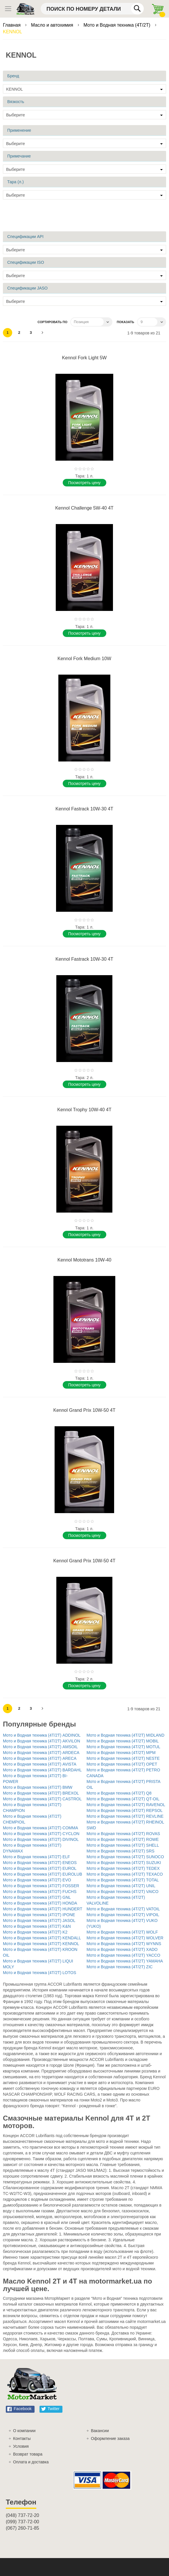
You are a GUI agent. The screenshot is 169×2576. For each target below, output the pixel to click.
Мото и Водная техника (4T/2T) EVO (37, 1880)
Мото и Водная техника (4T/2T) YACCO (123, 1955)
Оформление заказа (110, 2438)
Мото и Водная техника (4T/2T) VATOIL (123, 1909)
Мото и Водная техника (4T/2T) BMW (37, 1787)
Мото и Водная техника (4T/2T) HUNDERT (42, 1909)
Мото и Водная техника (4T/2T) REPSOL (125, 1810)
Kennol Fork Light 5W (84, 357)
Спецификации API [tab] (25, 236)
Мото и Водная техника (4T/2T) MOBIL (123, 1741)
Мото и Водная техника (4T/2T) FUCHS (39, 1891)
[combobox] (92, 8)
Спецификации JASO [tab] (27, 288)
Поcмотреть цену (84, 482)
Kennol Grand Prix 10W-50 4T (84, 1410)
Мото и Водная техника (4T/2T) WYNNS (124, 1943)
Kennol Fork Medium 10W (84, 658)
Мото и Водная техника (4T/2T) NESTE (123, 1758)
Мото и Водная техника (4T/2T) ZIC (120, 1967)
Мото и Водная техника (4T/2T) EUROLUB (42, 1874)
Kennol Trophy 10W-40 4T (84, 1109)
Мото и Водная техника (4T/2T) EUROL (39, 1868)
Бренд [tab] (13, 76)
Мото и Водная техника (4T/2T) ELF (36, 1856)
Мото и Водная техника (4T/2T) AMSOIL (40, 1746)
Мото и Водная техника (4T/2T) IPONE (39, 1914)
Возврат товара (27, 2454)
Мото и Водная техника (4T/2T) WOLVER (125, 1938)
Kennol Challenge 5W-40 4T (84, 508)
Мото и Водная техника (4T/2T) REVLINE (125, 1816)
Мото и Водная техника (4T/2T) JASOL (39, 1920)
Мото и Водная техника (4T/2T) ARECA (39, 1758)
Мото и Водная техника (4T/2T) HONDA (40, 1903)
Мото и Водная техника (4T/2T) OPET (122, 1764)
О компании (24, 2430)
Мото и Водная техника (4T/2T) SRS (120, 1851)
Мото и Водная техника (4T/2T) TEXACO (125, 1874)
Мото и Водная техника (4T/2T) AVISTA (39, 1764)
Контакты (21, 2438)
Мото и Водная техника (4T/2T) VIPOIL (123, 1914)
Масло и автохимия (53, 25)
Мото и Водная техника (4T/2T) (118, 25)
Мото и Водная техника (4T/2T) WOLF (122, 1932)
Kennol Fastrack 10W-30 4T (84, 808)
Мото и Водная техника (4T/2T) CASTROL (42, 1799)
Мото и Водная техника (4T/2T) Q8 (119, 1793)
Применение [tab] (19, 130)
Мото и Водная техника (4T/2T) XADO (122, 1949)
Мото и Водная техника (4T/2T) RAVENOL (126, 1804)
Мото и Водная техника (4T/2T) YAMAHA (125, 1961)
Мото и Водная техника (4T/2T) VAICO (123, 1891)
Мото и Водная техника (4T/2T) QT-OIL (123, 1799)
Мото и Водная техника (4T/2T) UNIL (121, 1885)
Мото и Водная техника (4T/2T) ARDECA (41, 1752)
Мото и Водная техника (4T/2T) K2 (35, 1932)
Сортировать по (52, 322)
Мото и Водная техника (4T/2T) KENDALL (42, 1938)
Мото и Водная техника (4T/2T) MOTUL (123, 1746)
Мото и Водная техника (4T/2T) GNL (37, 1897)
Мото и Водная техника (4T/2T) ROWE (123, 1839)
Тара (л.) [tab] (15, 182)
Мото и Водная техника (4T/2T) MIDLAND (125, 1735)
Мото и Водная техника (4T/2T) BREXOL (41, 1793)
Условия (21, 2446)
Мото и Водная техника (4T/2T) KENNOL (41, 1943)
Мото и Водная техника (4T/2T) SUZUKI (124, 1862)
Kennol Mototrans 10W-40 (84, 1259)
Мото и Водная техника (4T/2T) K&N (37, 1926)
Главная (12, 25)
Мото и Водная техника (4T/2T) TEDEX (123, 1868)
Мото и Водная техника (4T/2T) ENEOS (40, 1862)
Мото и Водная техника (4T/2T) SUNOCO (125, 1856)
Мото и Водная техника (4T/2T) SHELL (123, 1845)
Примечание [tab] (19, 156)
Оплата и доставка (30, 2462)
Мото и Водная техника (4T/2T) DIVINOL (41, 1839)
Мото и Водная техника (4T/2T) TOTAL (123, 1880)
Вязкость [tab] (15, 101)
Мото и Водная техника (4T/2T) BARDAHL (42, 1770)
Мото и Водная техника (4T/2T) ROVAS (123, 1833)
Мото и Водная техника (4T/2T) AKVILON (41, 1741)
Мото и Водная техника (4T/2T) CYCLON (41, 1833)
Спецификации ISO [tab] (25, 262)
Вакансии (100, 2430)
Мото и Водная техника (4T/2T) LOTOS (39, 1972)
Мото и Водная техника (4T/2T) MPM (121, 1752)
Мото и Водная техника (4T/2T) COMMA (40, 1828)
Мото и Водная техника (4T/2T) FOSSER (41, 1885)
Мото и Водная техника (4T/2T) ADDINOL (41, 1735)
